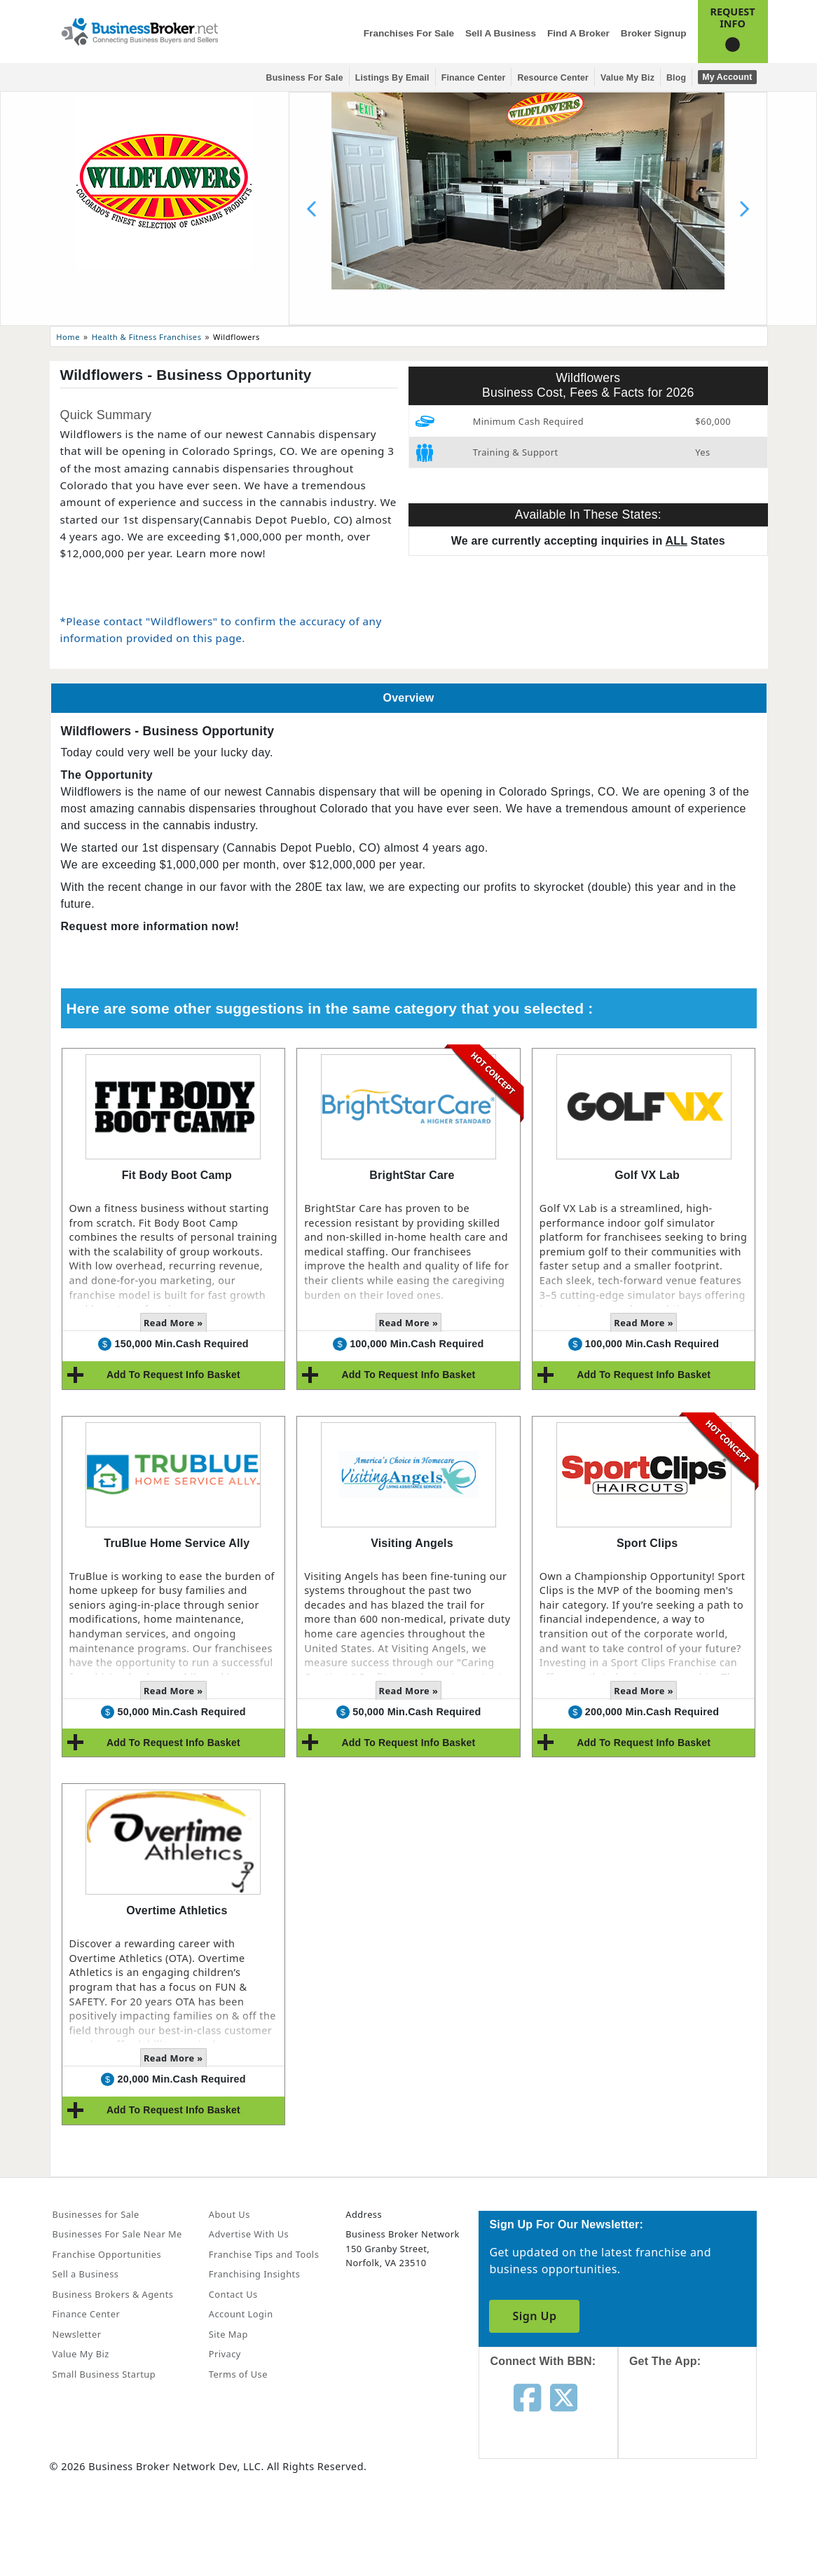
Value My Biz (627, 78)
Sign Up (534, 2316)
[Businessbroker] (139, 30)
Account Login (241, 2314)
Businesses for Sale (96, 2214)
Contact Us (233, 2294)
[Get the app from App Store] (698, 2426)
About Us (229, 2214)
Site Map (228, 2334)
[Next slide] (744, 209)
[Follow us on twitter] (563, 2396)
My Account (727, 77)
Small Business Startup (104, 2374)
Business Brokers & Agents (113, 2294)
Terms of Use (238, 2374)
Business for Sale (304, 78)
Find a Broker (578, 33)
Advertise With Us (249, 2234)
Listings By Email (392, 78)
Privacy (225, 2353)
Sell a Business (500, 33)
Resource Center (553, 78)
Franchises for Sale (409, 33)
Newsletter (77, 2334)
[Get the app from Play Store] (698, 2522)
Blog (676, 78)
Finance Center (473, 78)
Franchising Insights (254, 2274)
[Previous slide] (312, 209)
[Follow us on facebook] (527, 2396)
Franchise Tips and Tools (264, 2254)
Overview (408, 698)
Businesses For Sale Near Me (117, 2234)
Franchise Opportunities (107, 2254)
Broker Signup (654, 33)
